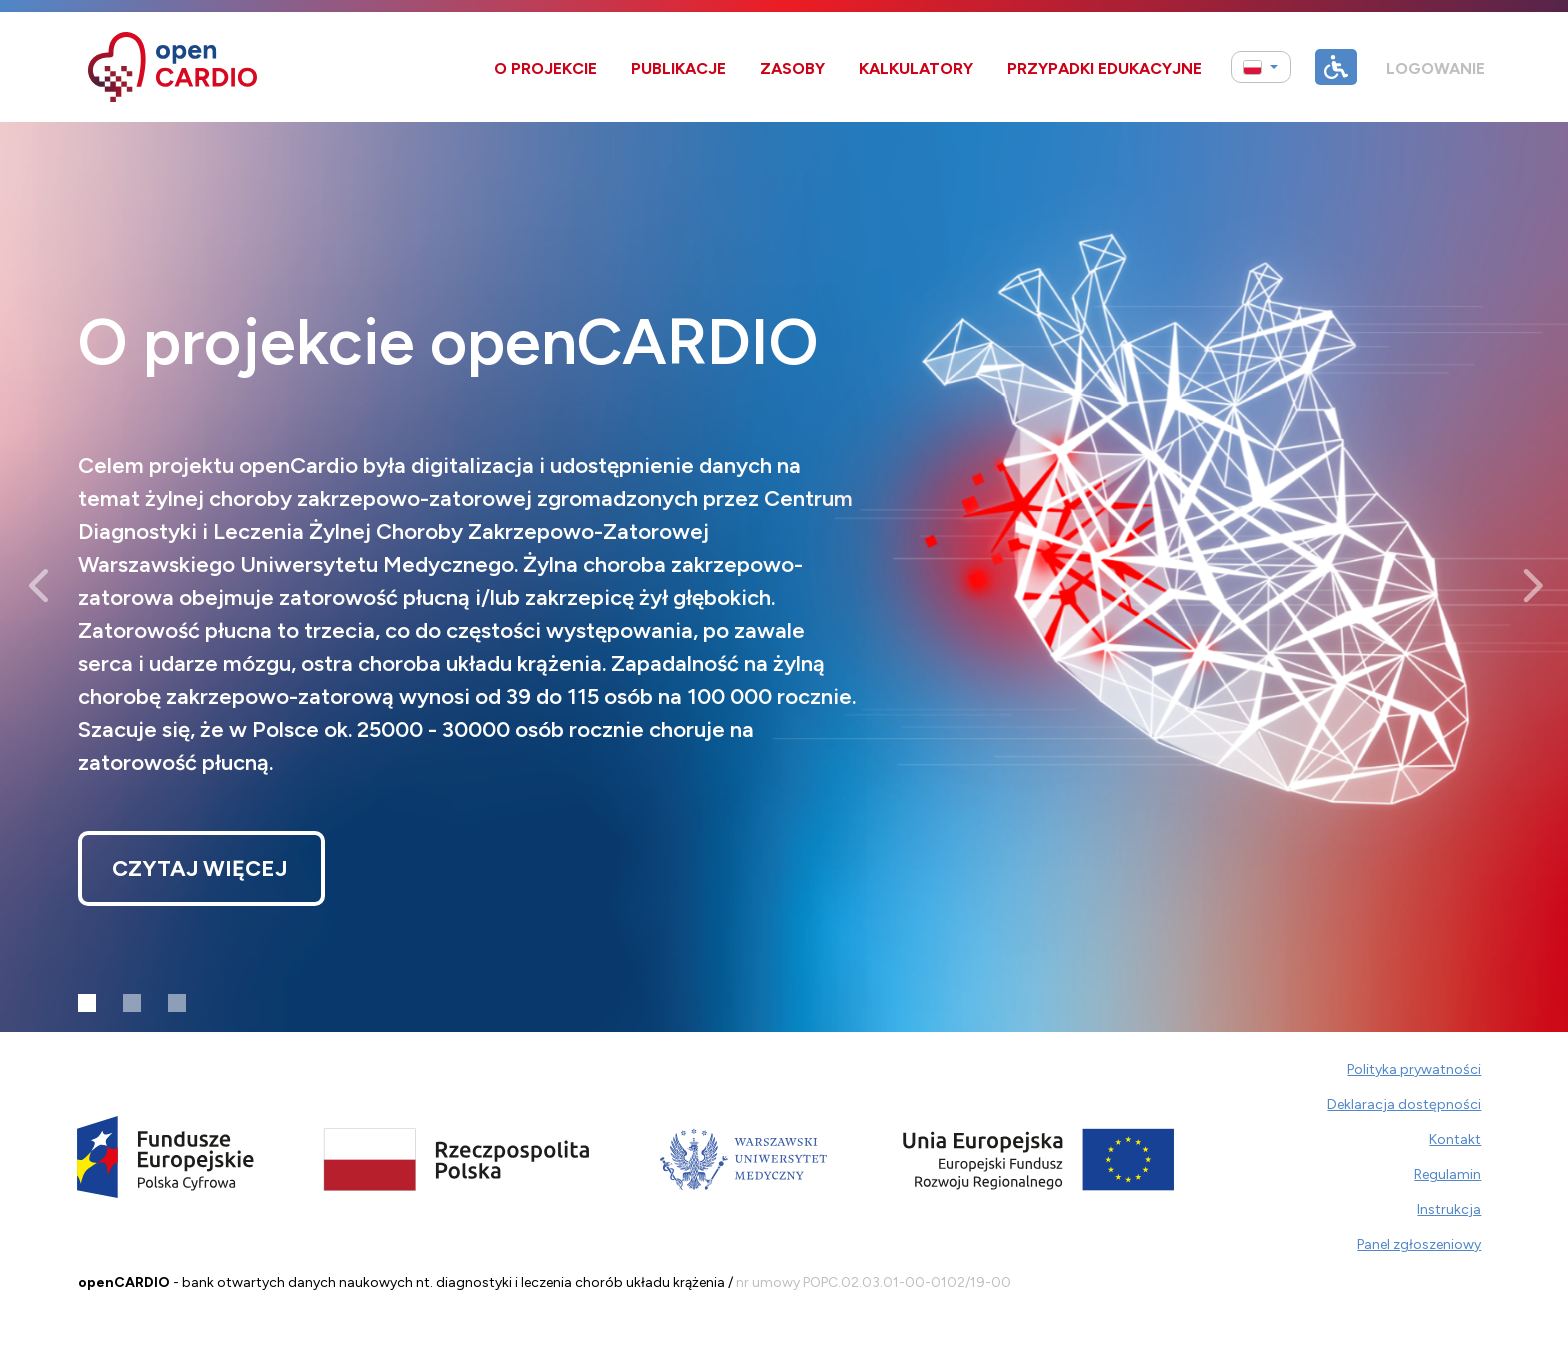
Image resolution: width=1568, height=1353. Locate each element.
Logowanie (1435, 68)
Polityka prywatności (1414, 1069)
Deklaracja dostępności (1404, 1104)
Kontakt (1455, 1139)
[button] (1260, 67)
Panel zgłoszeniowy (1419, 1244)
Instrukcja (1449, 1209)
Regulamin (1447, 1174)
